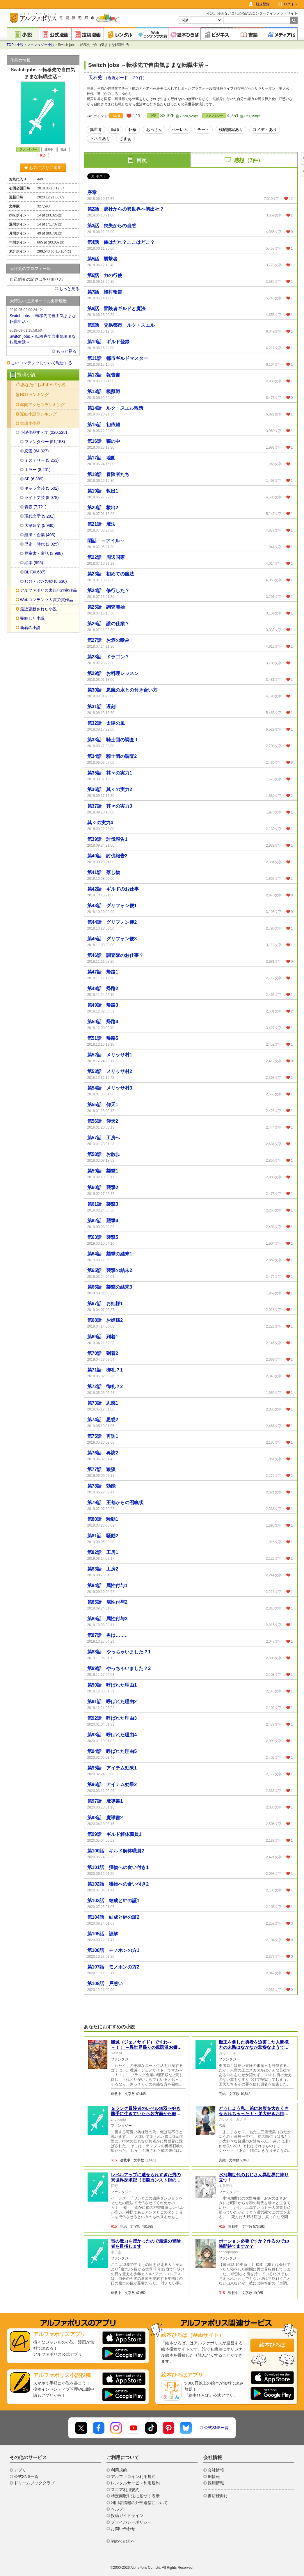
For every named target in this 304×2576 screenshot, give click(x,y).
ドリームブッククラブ (34, 2483)
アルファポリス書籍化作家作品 (48, 590)
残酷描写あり (231, 129)
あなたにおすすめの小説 (43, 384)
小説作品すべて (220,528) (43, 432)
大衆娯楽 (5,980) (39, 525)
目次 (141, 160)
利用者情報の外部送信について (139, 2502)
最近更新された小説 (38, 609)
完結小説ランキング (38, 414)
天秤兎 (96, 77)
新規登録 (263, 4)
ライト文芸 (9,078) (41, 497)
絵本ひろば (272, 2345)
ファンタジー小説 (41, 45)
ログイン (291, 4)
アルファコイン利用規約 (133, 2476)
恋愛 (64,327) (36, 451)
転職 (115, 129)
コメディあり (265, 129)
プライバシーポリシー (131, 2522)
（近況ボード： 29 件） (125, 77)
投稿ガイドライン (127, 2515)
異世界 (96, 129)
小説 (20, 45)
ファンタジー (214, 115)
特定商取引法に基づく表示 (135, 2496)
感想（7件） (248, 160)
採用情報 (216, 2483)
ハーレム (180, 129)
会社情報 (216, 2470)
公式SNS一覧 (216, 2427)
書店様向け (218, 2495)
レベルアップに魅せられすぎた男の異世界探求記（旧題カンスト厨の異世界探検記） (146, 2180)
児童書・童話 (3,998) (43, 553)
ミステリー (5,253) (41, 460)
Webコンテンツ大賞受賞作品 (46, 599)
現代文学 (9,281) (39, 516)
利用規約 (119, 2470)
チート (203, 129)
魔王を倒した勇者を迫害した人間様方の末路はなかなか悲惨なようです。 (254, 2047)
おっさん (154, 129)
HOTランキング (34, 394)
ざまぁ (125, 138)
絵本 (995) (33, 562)
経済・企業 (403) (40, 534)
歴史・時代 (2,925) (41, 544)
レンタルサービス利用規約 (135, 2483)
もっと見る (69, 288)
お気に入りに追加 (43, 167)
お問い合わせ (123, 2528)
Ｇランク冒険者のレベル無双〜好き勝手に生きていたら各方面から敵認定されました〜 (146, 2113)
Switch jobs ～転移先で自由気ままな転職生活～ (43, 315)
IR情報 (214, 2476)
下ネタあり (100, 138)
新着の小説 (30, 627)
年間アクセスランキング (42, 404)
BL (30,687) (35, 572)
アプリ (20, 2470)
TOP (10, 45)
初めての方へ (123, 2541)
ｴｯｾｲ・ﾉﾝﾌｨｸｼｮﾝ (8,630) (45, 581)
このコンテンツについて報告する (41, 362)
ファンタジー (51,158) (44, 441)
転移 (133, 129)
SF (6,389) (34, 479)
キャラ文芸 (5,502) (41, 488)
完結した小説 (32, 618)
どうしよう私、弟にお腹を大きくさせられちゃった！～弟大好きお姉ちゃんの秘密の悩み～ (254, 2113)
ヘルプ (117, 2509)
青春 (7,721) (35, 506)
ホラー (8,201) (37, 469)
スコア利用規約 (125, 2489)
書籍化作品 (30, 423)
